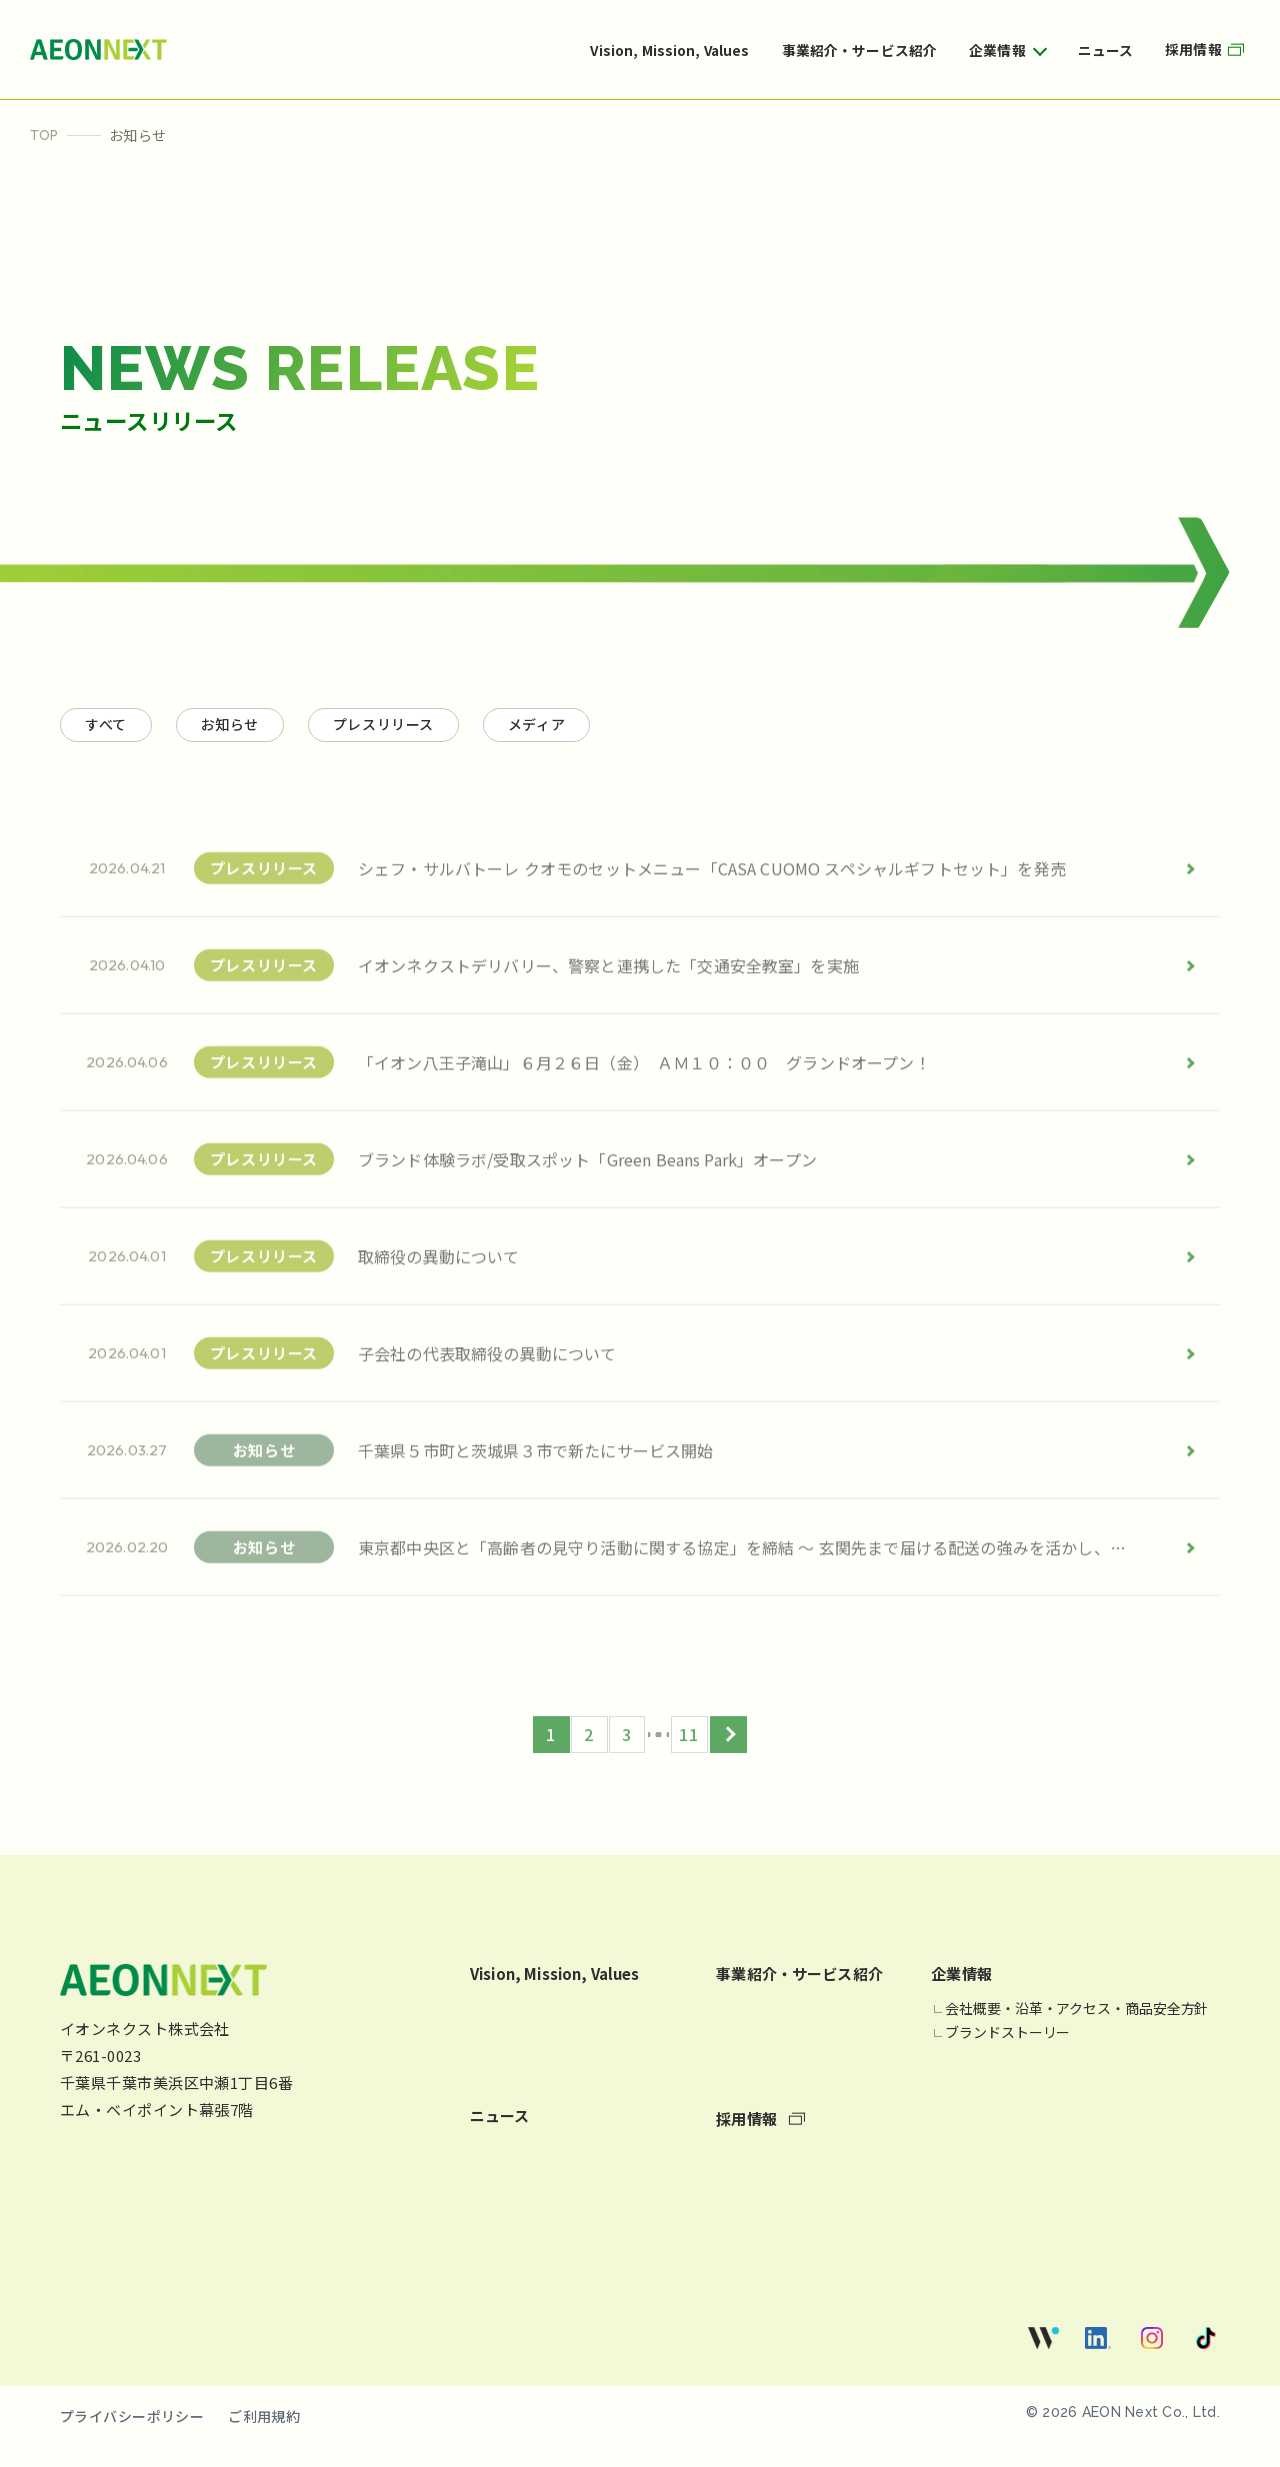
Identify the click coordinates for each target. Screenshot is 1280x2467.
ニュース (1106, 50)
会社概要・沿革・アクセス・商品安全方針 (1076, 2031)
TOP (44, 135)
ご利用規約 (264, 2439)
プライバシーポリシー (132, 2439)
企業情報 (997, 50)
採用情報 (1207, 49)
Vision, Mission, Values (669, 50)
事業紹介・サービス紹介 (860, 50)
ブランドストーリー (1007, 2055)
